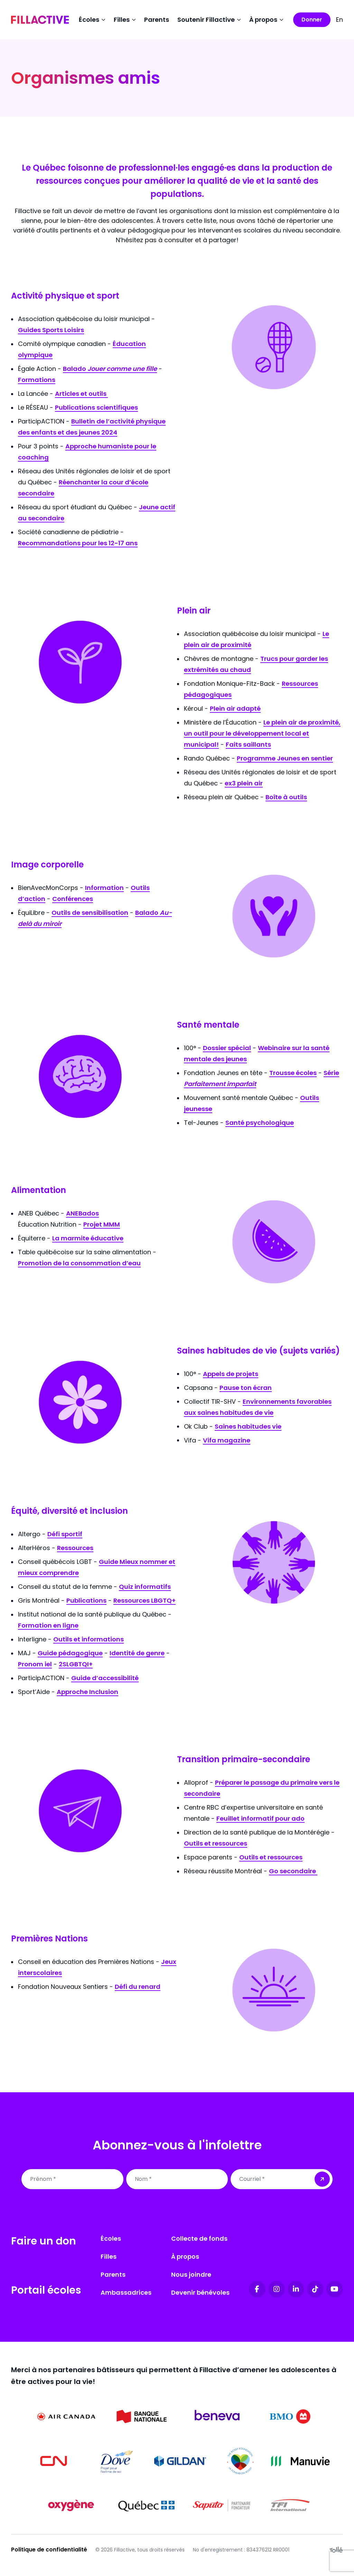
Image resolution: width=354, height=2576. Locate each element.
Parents (156, 19)
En (339, 19)
